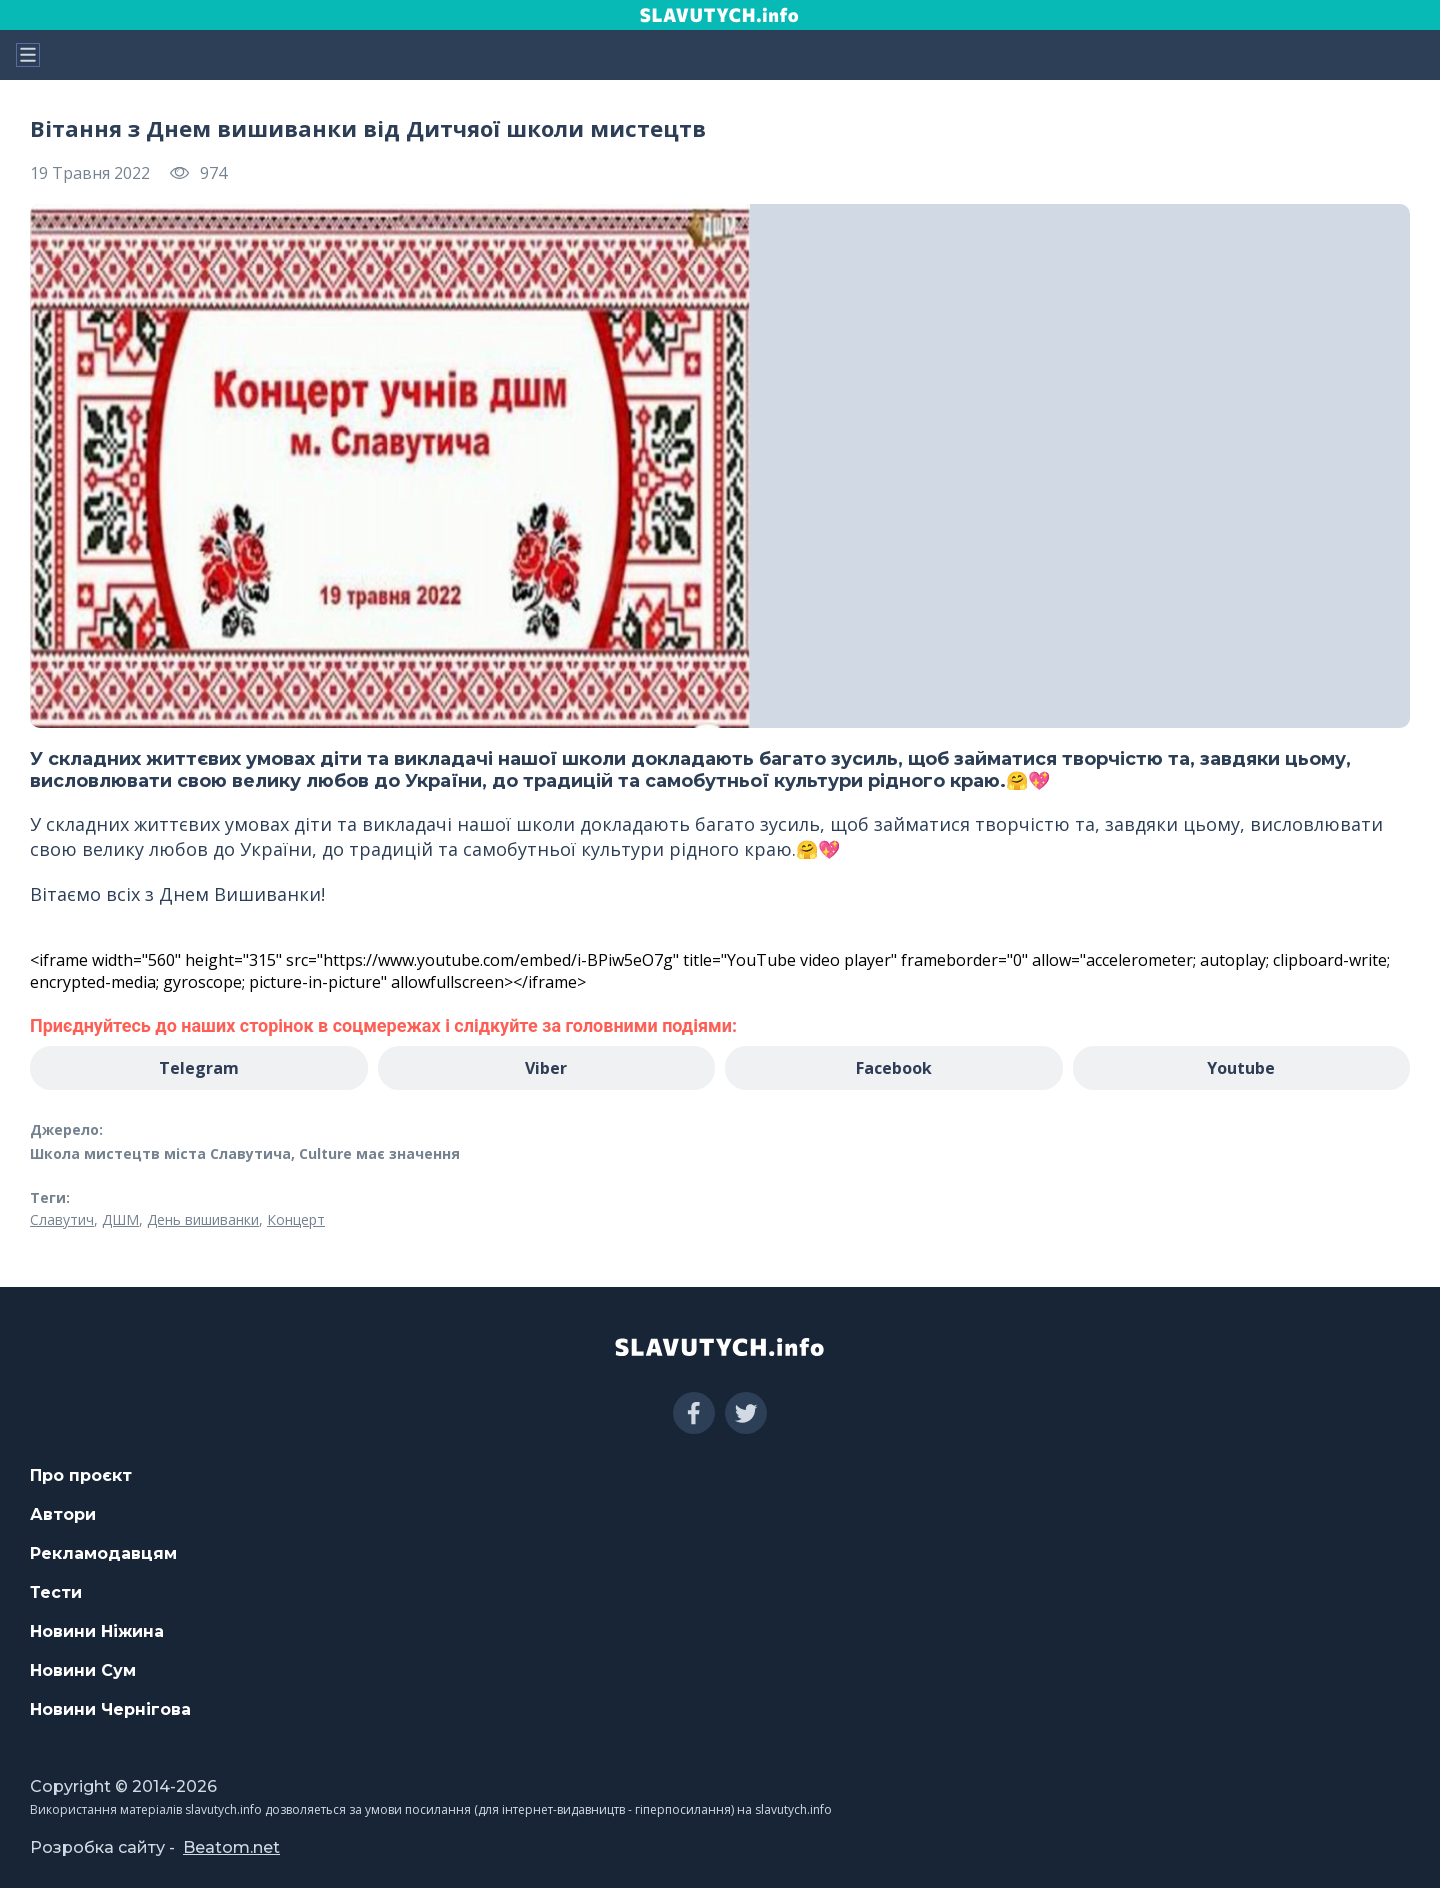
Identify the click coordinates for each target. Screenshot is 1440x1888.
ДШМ (120, 1219)
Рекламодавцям (103, 1553)
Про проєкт (81, 1475)
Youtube (1241, 1068)
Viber (546, 1068)
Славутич (62, 1219)
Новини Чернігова (110, 1709)
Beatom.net (231, 1847)
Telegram (199, 1068)
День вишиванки (203, 1219)
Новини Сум (83, 1670)
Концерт (296, 1219)
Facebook (894, 1068)
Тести (56, 1592)
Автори (63, 1514)
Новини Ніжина (97, 1631)
